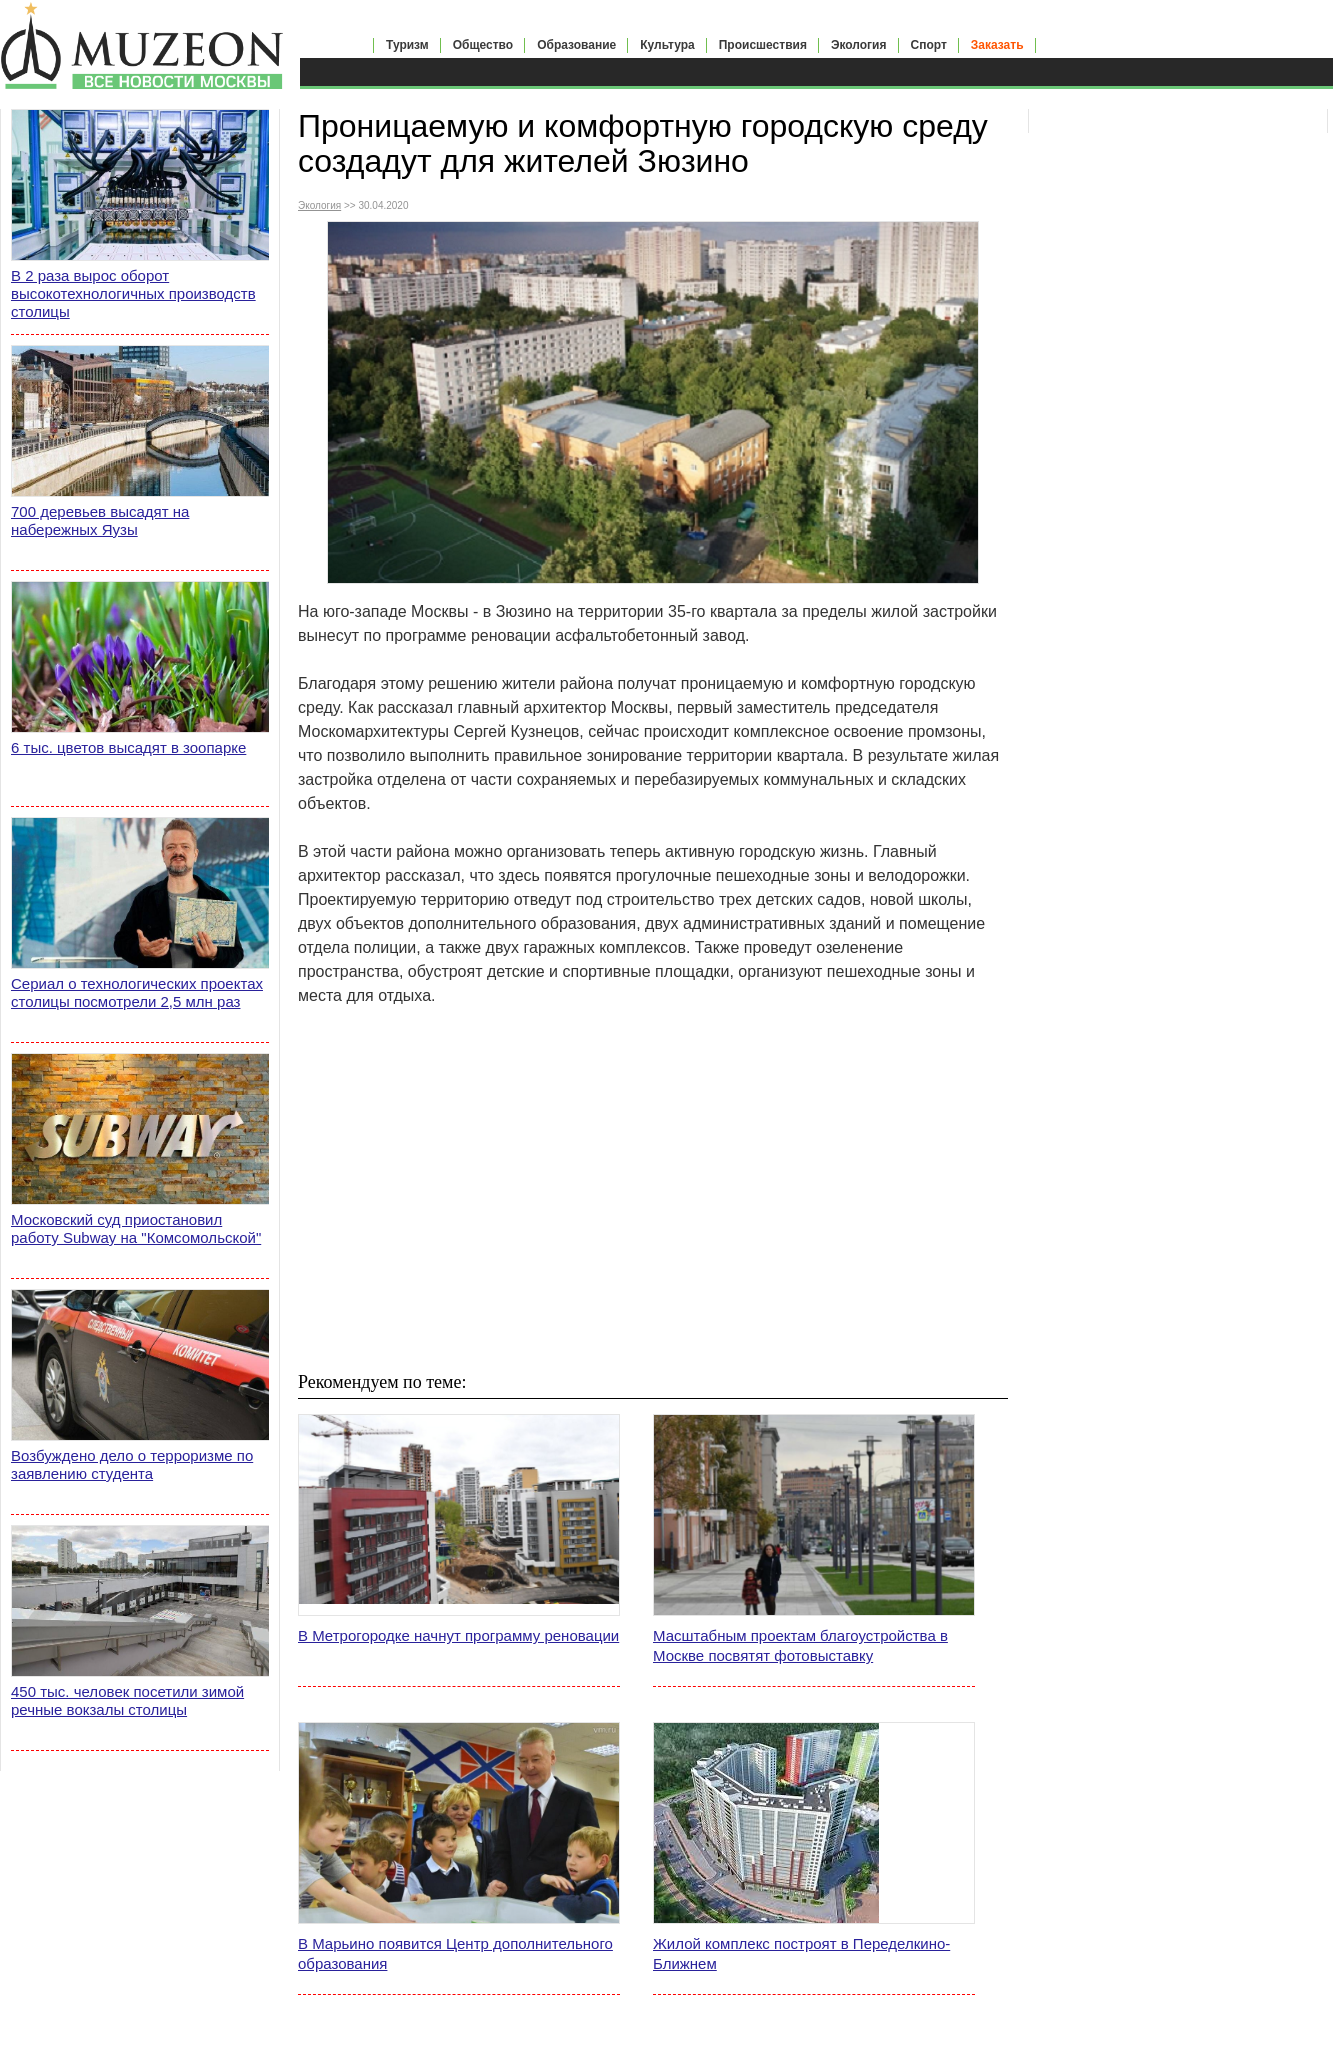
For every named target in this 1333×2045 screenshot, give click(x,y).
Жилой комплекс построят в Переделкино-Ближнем (801, 1953)
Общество (483, 45)
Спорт (929, 45)
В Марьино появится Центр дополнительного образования (455, 1953)
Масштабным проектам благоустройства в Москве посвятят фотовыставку (800, 1645)
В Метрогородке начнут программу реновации (458, 1635)
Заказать (997, 45)
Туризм (407, 45)
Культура (667, 45)
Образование (576, 45)
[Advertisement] (653, 1188)
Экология (859, 45)
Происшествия (763, 45)
